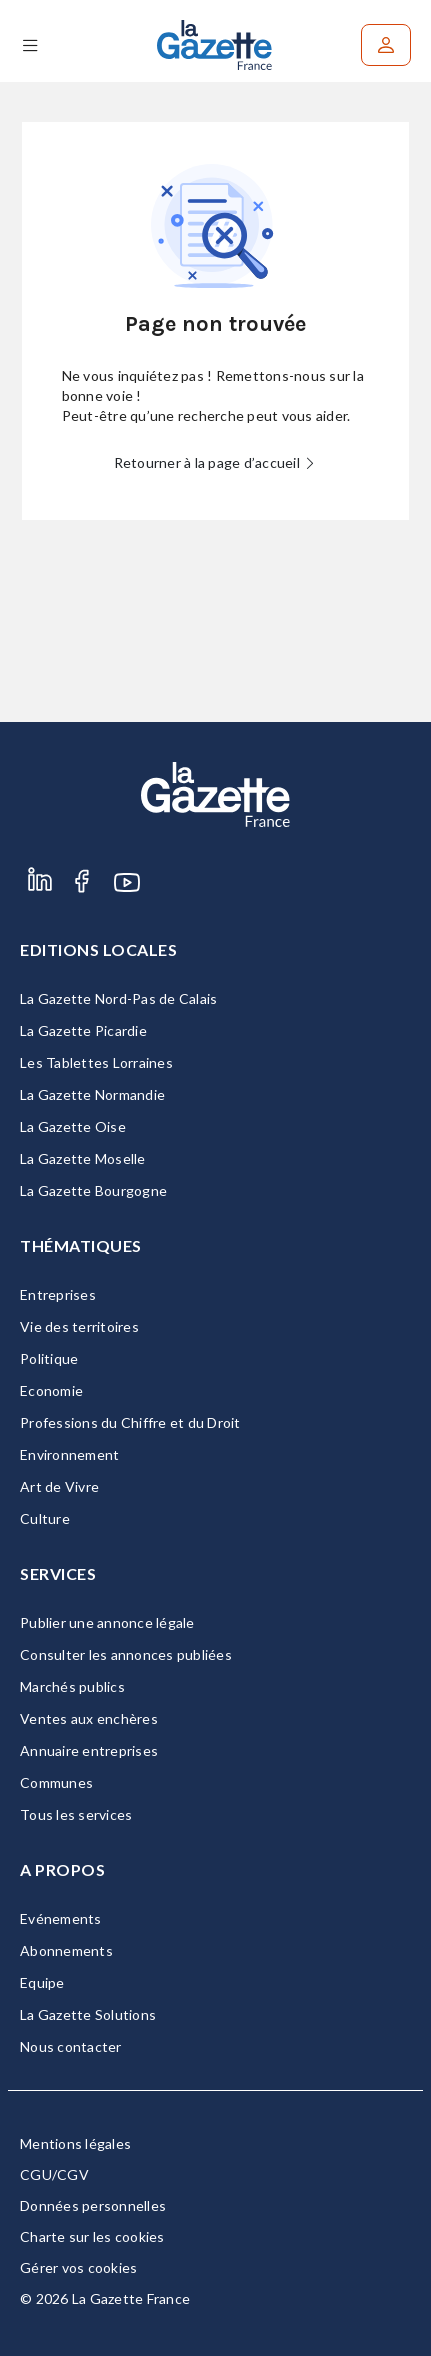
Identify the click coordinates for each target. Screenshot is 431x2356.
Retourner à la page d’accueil (216, 462)
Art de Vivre (59, 1486)
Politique (49, 1358)
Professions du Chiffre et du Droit (130, 1422)
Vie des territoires (79, 1326)
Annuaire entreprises (89, 1750)
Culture (45, 1518)
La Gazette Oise (73, 1126)
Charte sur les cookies (92, 2236)
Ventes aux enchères (89, 1718)
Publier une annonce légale (107, 1622)
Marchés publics (72, 1686)
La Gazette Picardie (83, 1030)
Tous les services (76, 1814)
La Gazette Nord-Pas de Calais (118, 998)
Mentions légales (75, 2143)
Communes (56, 1782)
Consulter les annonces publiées (126, 1654)
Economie (51, 1390)
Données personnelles (93, 2205)
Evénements (61, 1918)
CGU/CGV (54, 2174)
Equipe (42, 1982)
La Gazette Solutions (88, 2014)
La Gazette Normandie (92, 1094)
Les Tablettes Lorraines (96, 1062)
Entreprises (58, 1294)
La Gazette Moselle (83, 1158)
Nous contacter (71, 2046)
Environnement (69, 1454)
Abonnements (66, 1950)
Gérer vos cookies (78, 2267)
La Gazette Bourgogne (93, 1190)
